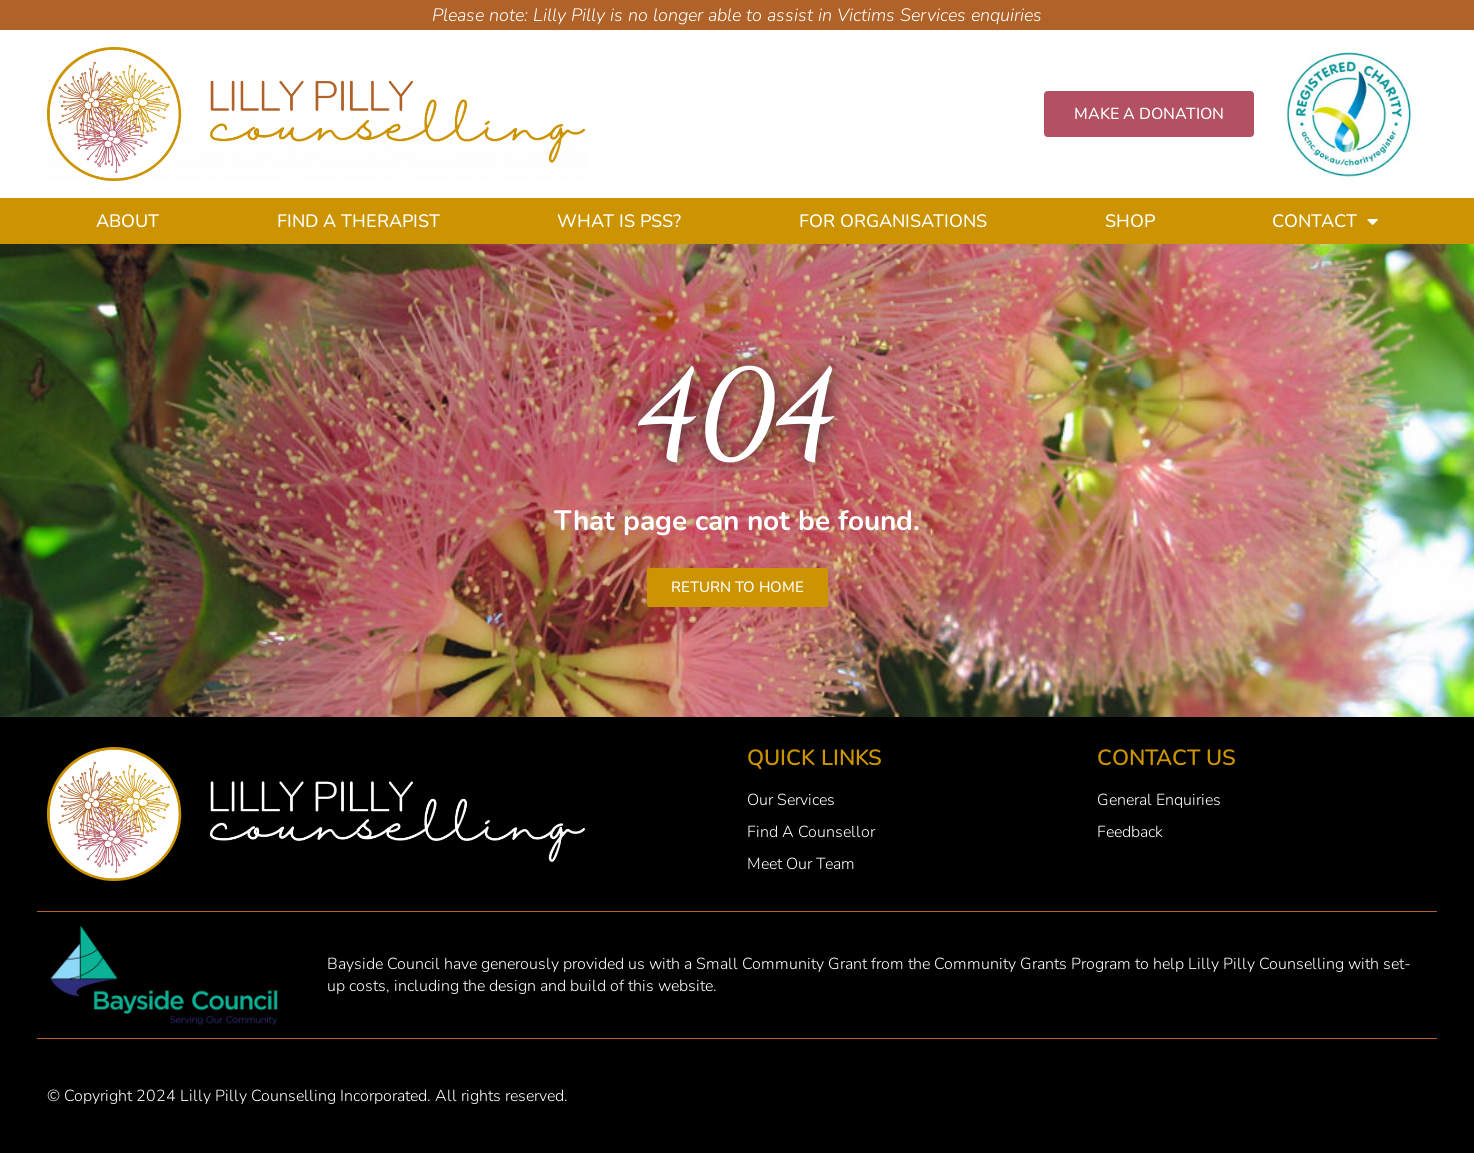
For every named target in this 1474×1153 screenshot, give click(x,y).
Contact (1325, 221)
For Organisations (893, 221)
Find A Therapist (358, 221)
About (127, 221)
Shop (1130, 221)
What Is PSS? (619, 221)
